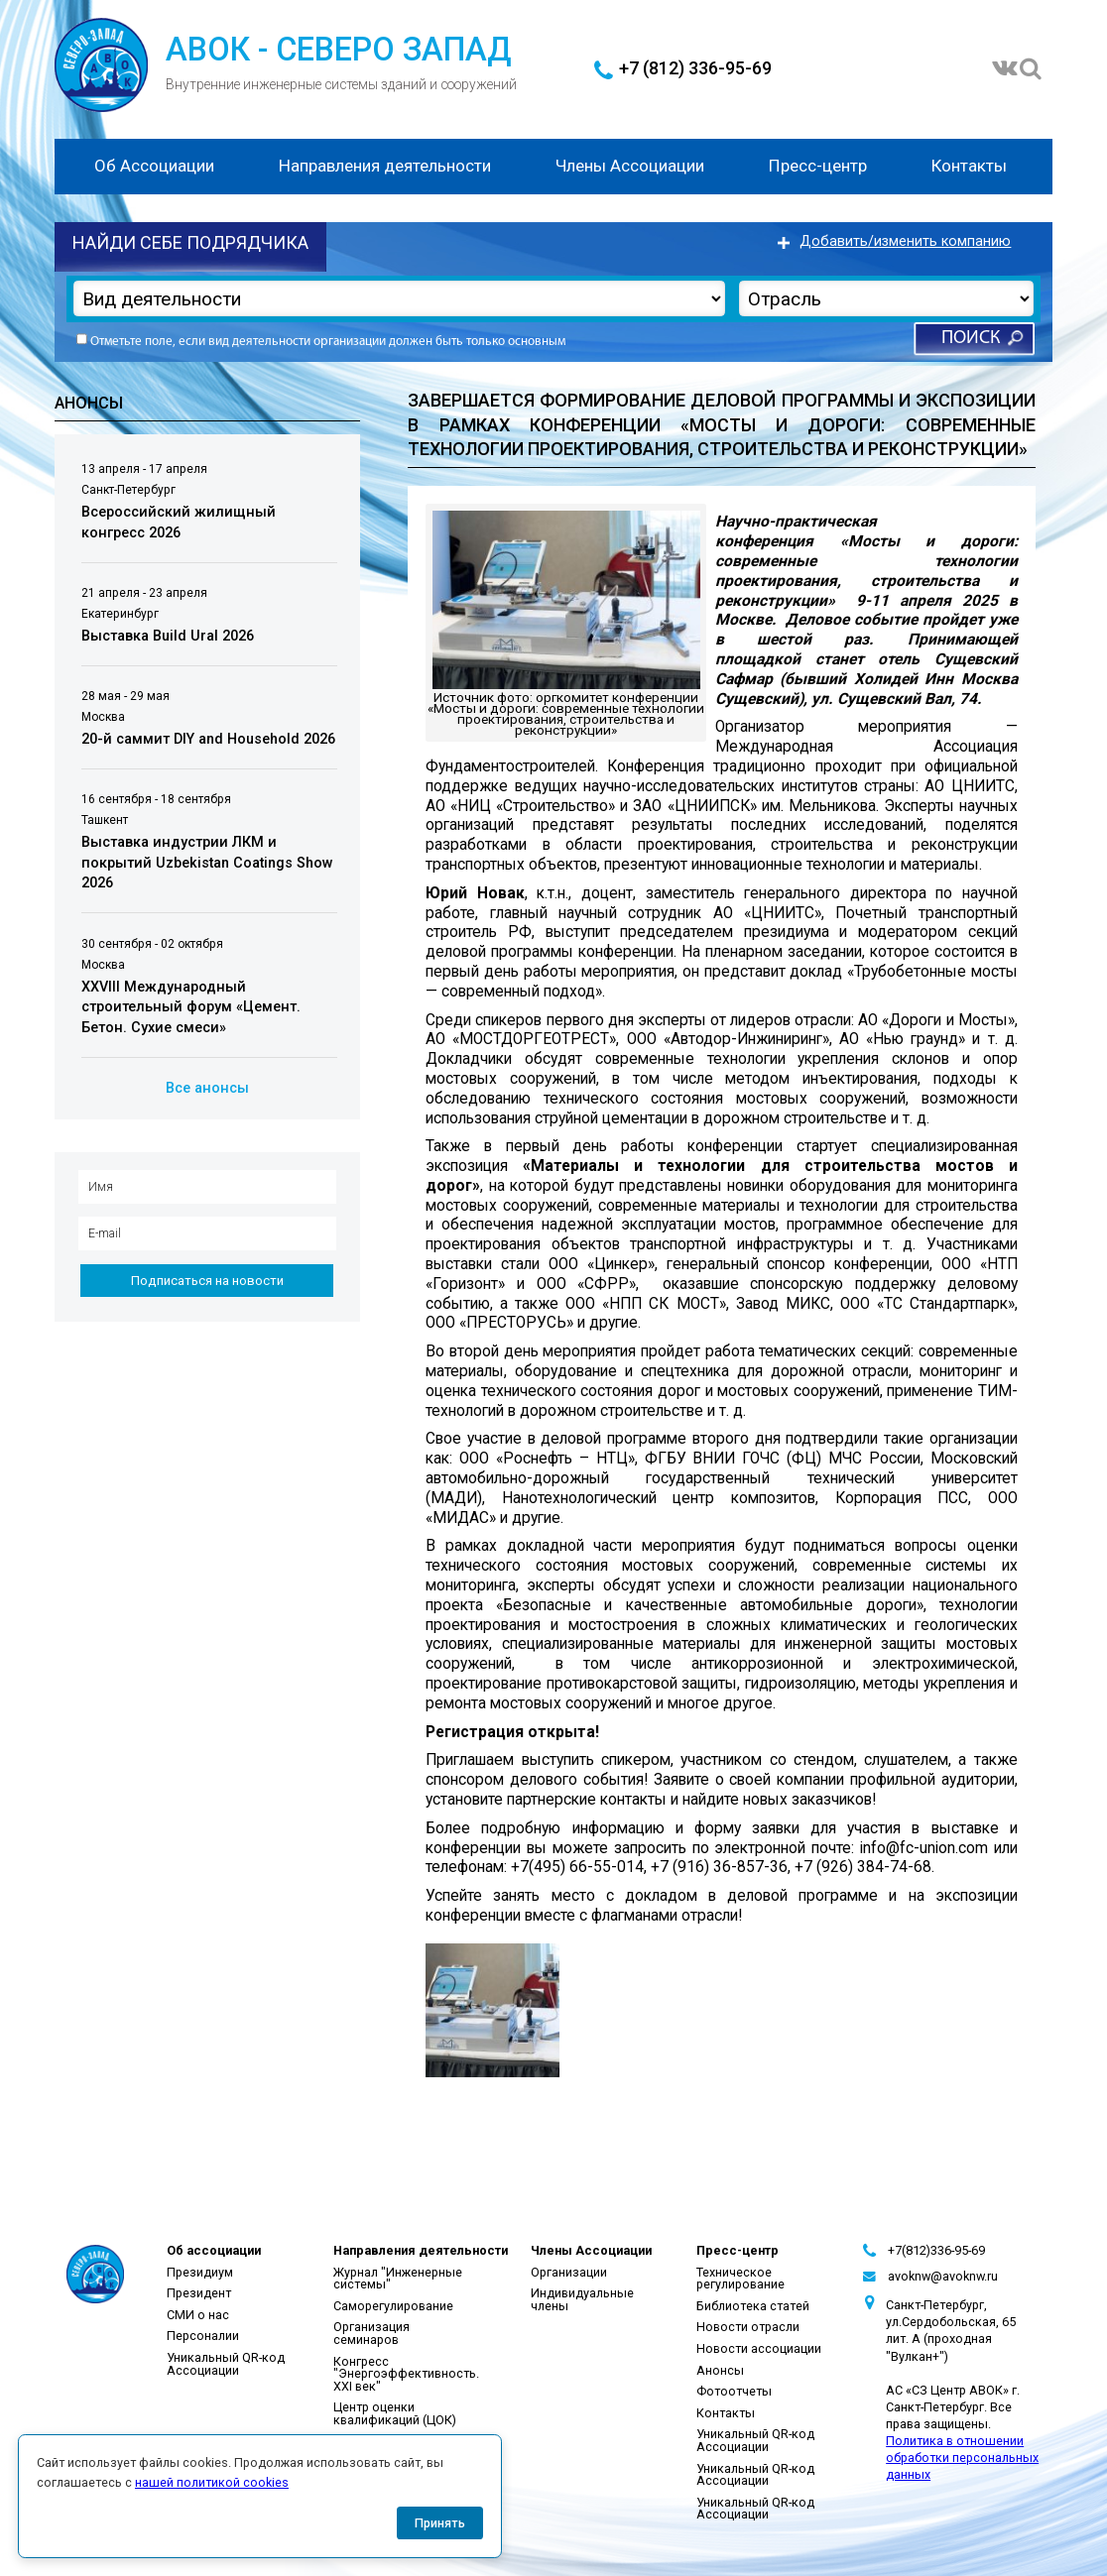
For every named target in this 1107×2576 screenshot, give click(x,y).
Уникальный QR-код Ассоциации (226, 2364)
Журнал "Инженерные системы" (397, 2278)
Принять (440, 2523)
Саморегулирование (393, 2305)
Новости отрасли (748, 2326)
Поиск (970, 338)
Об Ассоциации (154, 166)
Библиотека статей (752, 2305)
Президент (199, 2292)
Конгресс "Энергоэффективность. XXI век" (406, 2374)
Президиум (200, 2272)
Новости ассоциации (758, 2348)
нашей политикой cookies (212, 2482)
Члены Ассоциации (629, 166)
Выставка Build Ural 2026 (167, 636)
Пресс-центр (818, 166)
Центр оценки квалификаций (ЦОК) (394, 2413)
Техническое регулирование (740, 2278)
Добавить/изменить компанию (905, 241)
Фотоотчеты (734, 2391)
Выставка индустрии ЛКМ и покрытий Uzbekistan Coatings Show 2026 (207, 862)
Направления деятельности (385, 166)
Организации (569, 2272)
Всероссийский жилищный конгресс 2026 (178, 522)
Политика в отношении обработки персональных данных (962, 2457)
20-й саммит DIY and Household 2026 (208, 739)
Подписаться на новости (207, 1280)
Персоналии (203, 2335)
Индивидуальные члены (582, 2299)
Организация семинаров (371, 2333)
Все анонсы (207, 1088)
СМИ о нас (198, 2314)
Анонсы (720, 2370)
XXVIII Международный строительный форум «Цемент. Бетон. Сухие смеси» (191, 1007)
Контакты (969, 166)
